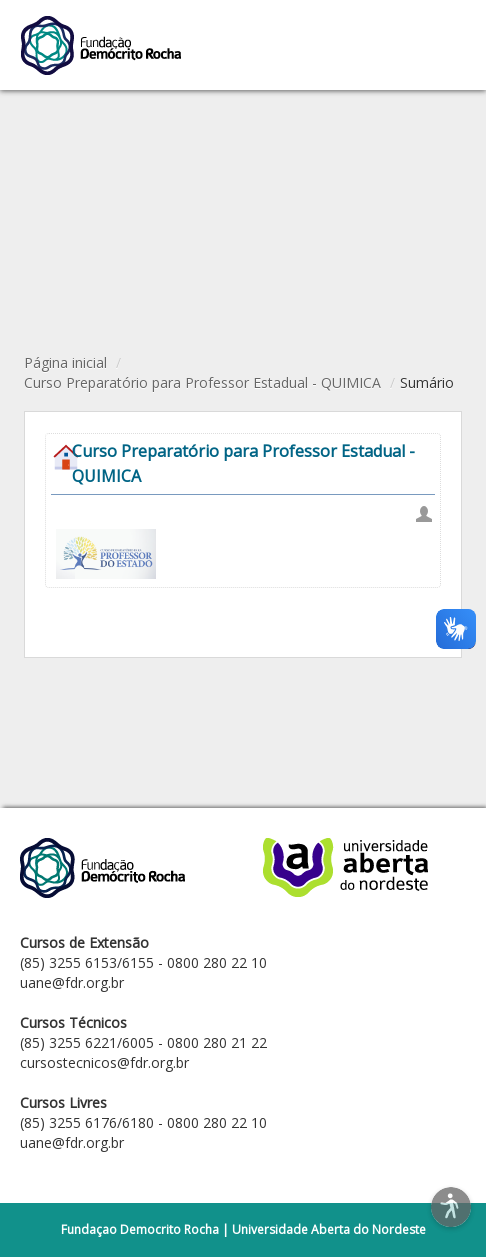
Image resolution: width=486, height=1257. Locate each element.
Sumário (427, 382)
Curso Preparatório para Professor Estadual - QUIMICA (202, 382)
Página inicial (65, 362)
